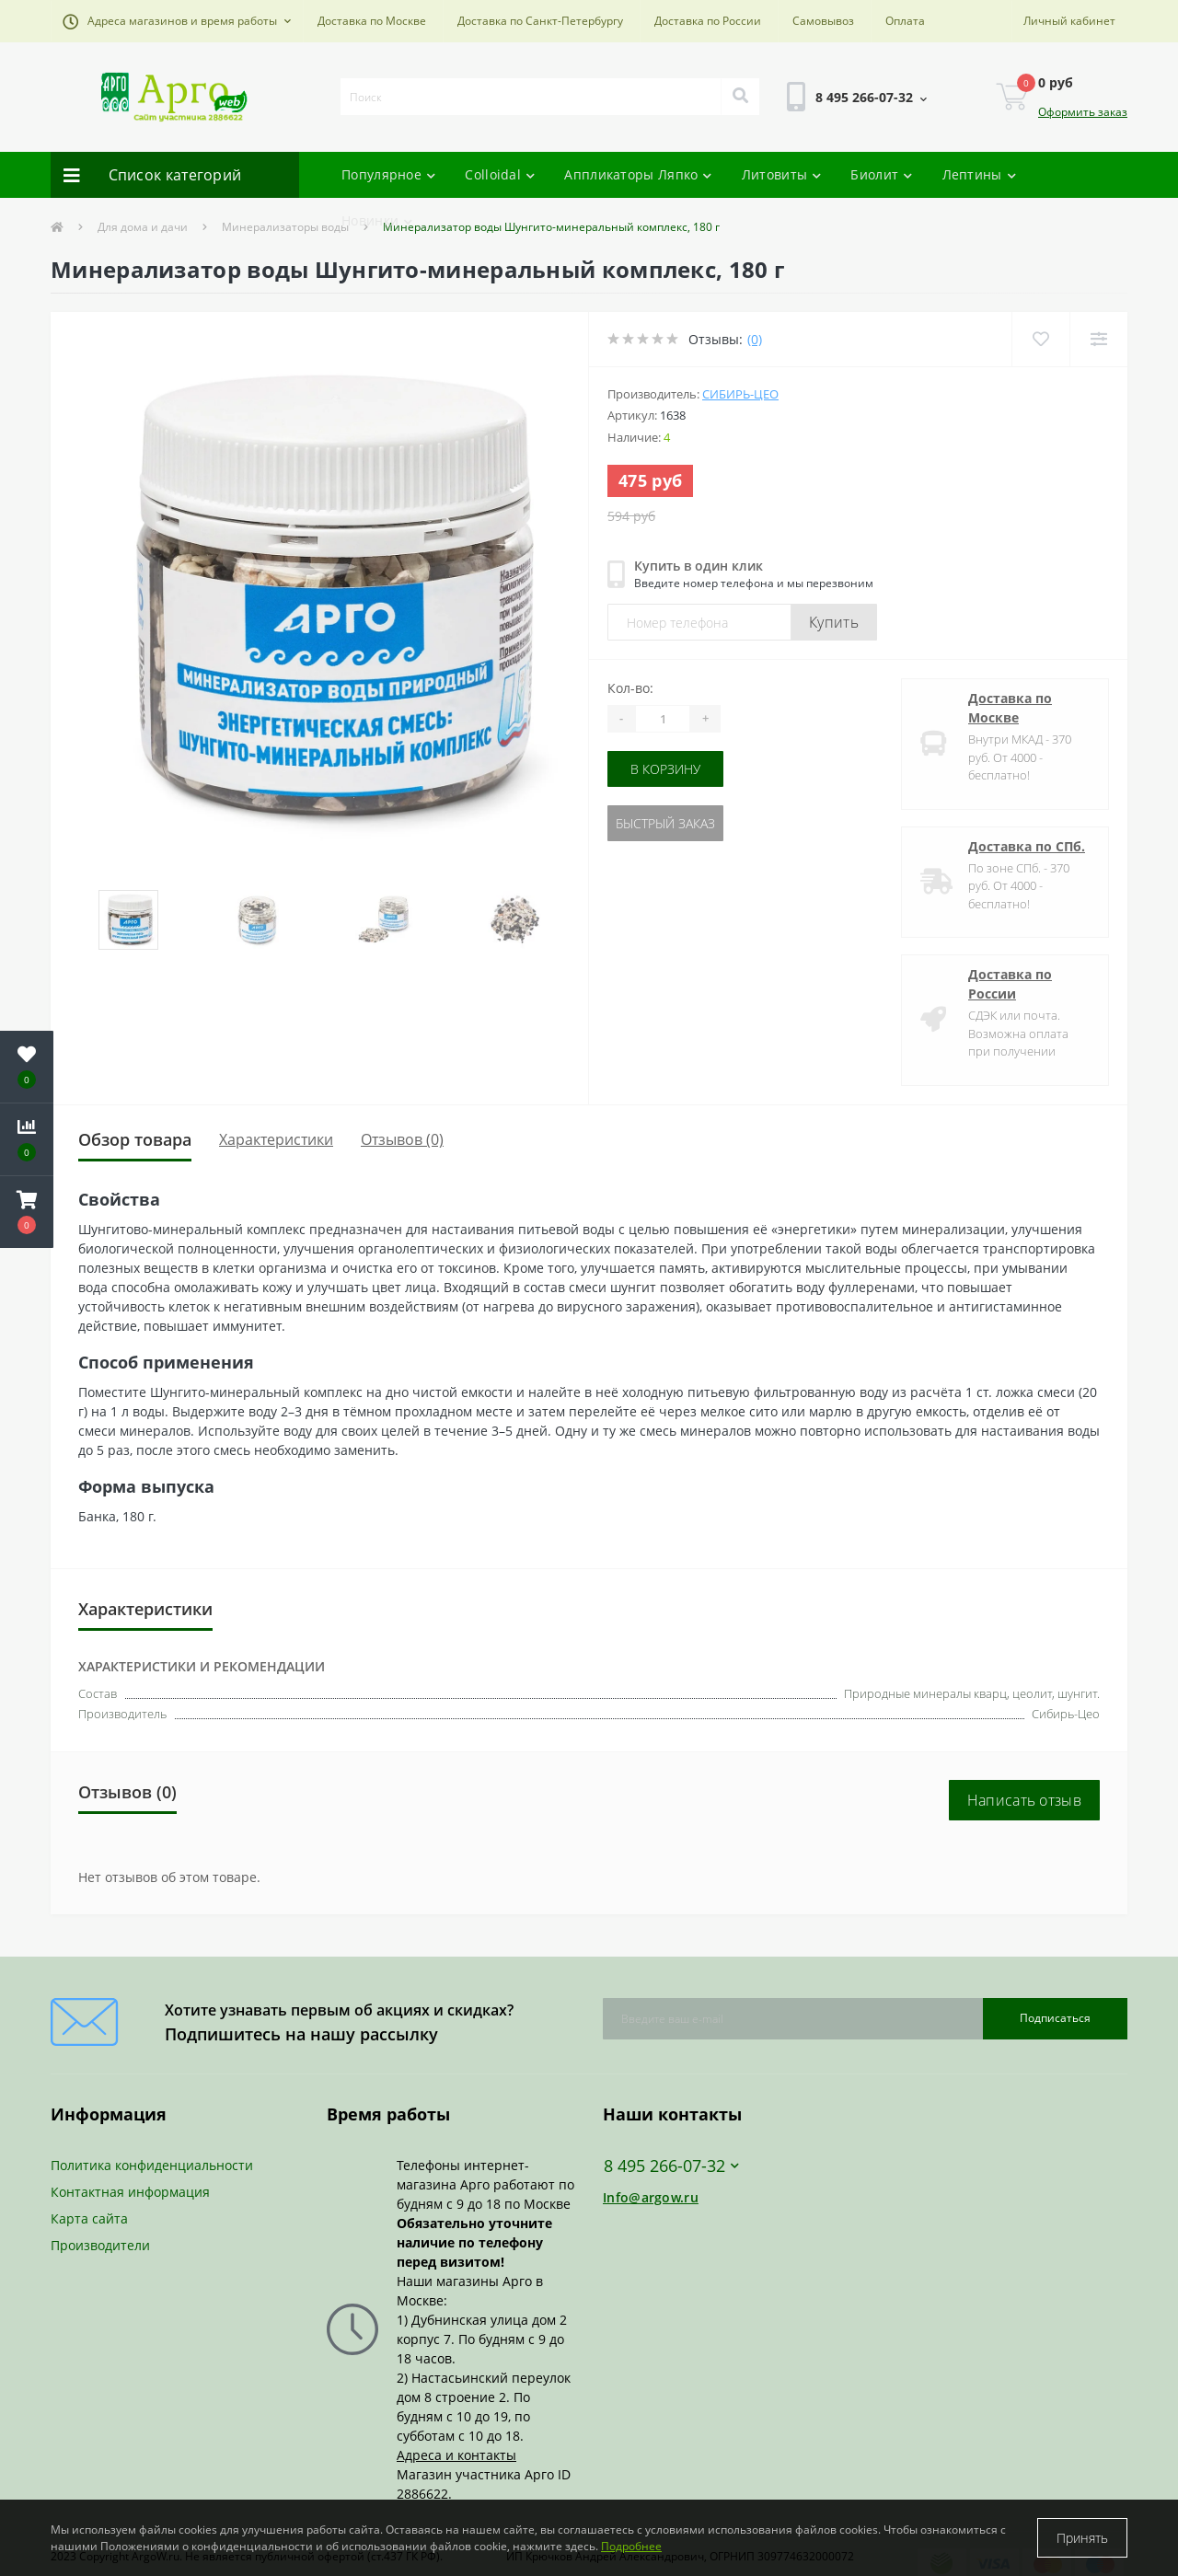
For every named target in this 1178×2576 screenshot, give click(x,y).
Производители (100, 2245)
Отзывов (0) (402, 1139)
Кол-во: (630, 688)
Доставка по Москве (372, 21)
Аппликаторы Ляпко (637, 174)
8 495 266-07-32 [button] (671, 2166)
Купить (834, 622)
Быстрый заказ (665, 823)
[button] (177, 21)
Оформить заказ (1082, 112)
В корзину (665, 769)
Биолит (881, 174)
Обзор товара (134, 1139)
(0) (754, 339)
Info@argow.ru (651, 2197)
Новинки (376, 220)
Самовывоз (823, 21)
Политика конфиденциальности (152, 2165)
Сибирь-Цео (740, 394)
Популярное (388, 174)
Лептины (979, 174)
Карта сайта (89, 2218)
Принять (1082, 2538)
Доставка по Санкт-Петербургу (540, 21)
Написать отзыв (1024, 1800)
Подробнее (631, 2546)
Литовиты (782, 174)
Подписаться (1055, 2018)
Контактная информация (130, 2192)
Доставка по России (707, 21)
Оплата (905, 21)
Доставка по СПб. (1026, 846)
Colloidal (500, 174)
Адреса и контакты (456, 2455)
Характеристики (276, 1139)
